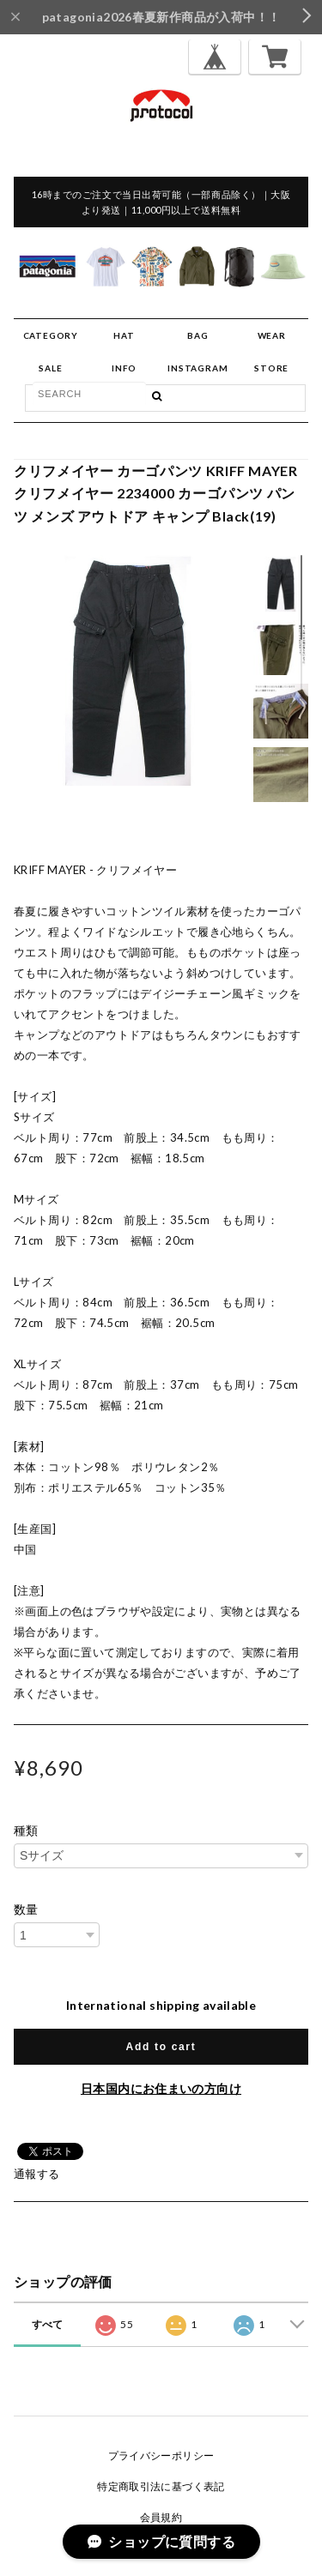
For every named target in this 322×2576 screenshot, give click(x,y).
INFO (124, 368)
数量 (26, 1909)
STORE (271, 368)
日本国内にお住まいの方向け (161, 2088)
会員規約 (161, 2517)
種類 (26, 1831)
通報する (37, 2174)
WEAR (272, 335)
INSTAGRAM (197, 368)
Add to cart (161, 2047)
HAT (123, 335)
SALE (50, 368)
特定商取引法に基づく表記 (161, 2486)
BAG (197, 335)
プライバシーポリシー (161, 2455)
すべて (48, 2324)
